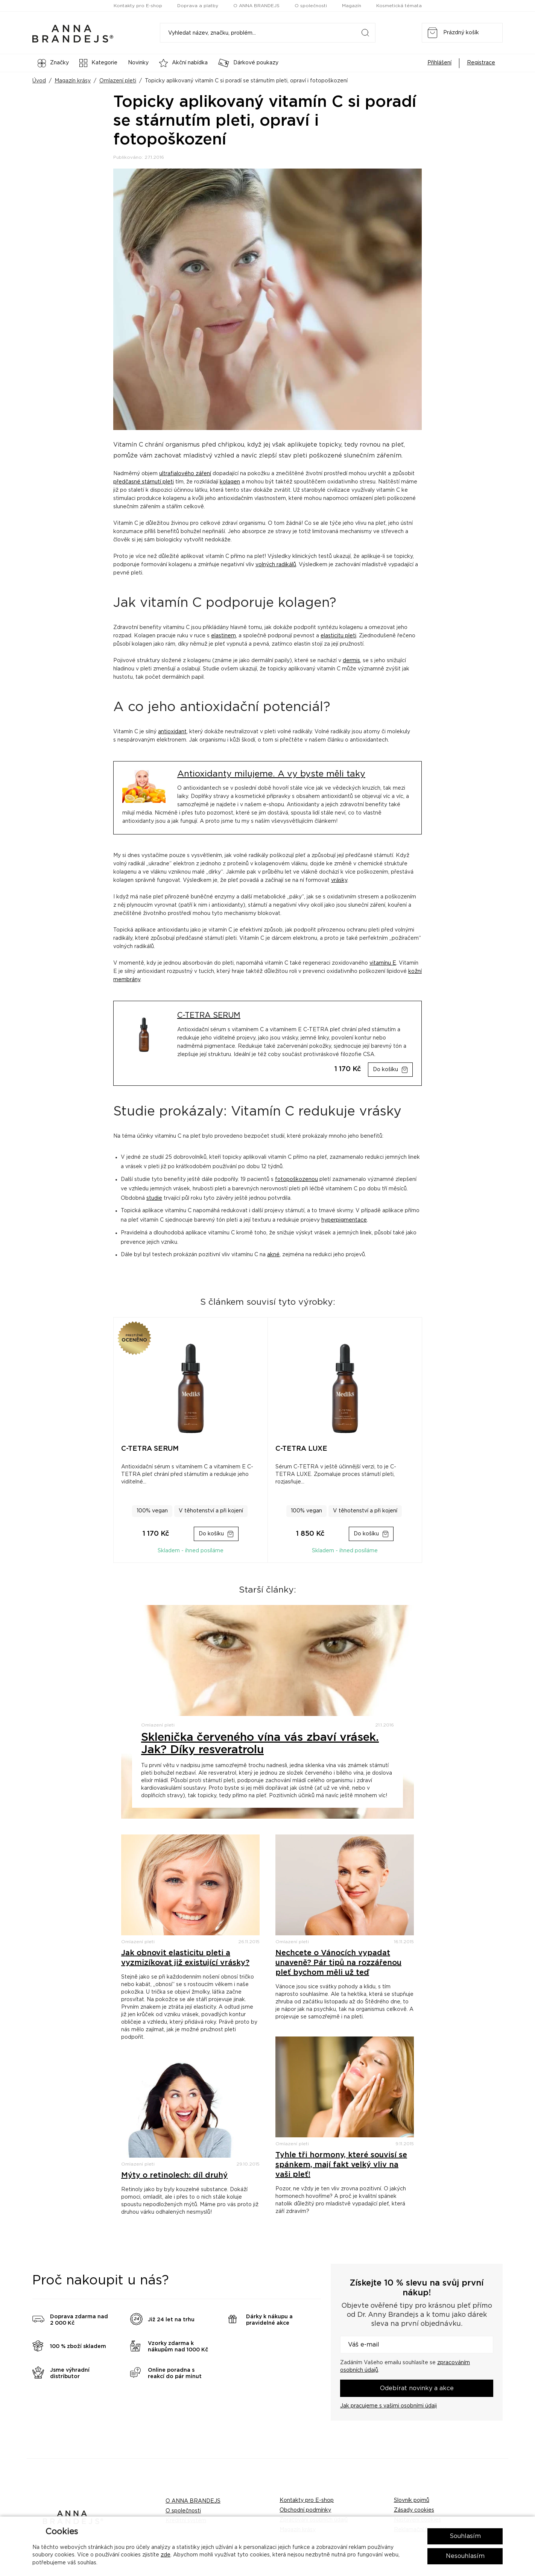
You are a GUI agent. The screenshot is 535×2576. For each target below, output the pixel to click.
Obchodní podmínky (305, 2510)
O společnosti (311, 5)
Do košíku (385, 1069)
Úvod (39, 81)
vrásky (339, 880)
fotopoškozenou (296, 1179)
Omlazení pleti (117, 81)
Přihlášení (439, 62)
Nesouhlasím (465, 2556)
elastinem (223, 635)
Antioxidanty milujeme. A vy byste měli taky (271, 774)
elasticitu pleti (338, 635)
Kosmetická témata (399, 5)
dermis (351, 660)
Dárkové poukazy (248, 63)
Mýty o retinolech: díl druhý (174, 2175)
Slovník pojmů (411, 2500)
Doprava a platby (197, 5)
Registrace (481, 62)
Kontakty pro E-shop (138, 5)
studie (154, 1198)
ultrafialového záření (185, 473)
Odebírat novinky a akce (417, 2388)
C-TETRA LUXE (301, 1448)
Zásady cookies (414, 2510)
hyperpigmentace (344, 1220)
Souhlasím (465, 2536)
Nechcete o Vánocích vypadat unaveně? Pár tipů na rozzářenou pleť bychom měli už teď (338, 1962)
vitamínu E (382, 963)
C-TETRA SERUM (208, 1015)
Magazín (351, 5)
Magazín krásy (73, 81)
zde (165, 2555)
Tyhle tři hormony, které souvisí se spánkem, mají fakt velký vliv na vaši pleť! (341, 2164)
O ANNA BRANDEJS (256, 5)
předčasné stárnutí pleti (143, 482)
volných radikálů (275, 564)
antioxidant (172, 731)
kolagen (230, 482)
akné (273, 1254)
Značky (53, 63)
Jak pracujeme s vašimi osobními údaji (388, 2406)
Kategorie (98, 63)
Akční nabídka (183, 63)
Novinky (138, 62)
